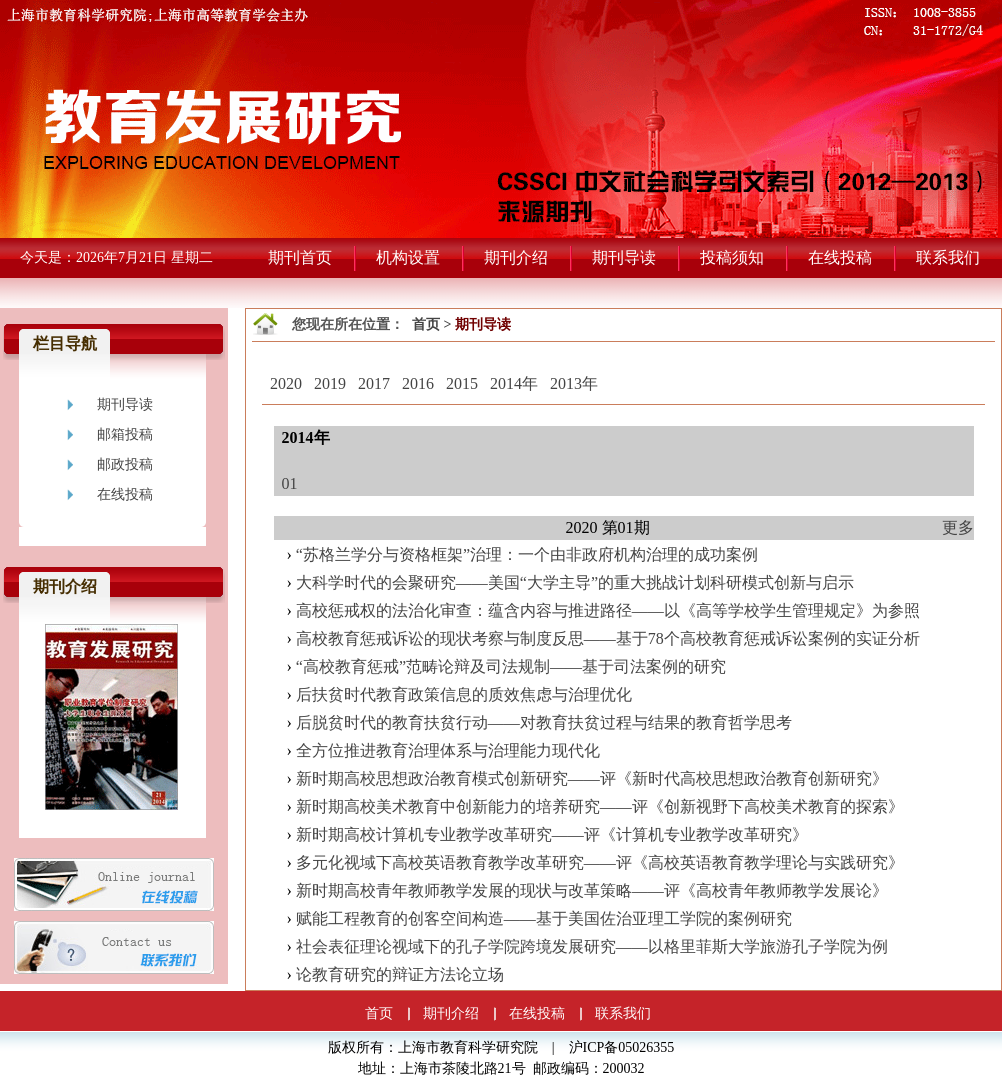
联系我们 (623, 1013)
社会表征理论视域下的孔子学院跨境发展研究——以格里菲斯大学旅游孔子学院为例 (592, 946)
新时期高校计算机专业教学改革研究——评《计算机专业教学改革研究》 (552, 834)
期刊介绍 (451, 1013)
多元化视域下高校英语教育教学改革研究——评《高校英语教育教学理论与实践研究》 (600, 862)
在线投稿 (125, 494)
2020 (286, 383)
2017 (374, 383)
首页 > (433, 324)
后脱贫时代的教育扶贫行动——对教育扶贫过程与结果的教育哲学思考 (544, 722)
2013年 (574, 383)
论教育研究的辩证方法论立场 (400, 974)
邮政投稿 (125, 464)
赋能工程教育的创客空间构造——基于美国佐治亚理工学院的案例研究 (544, 918)
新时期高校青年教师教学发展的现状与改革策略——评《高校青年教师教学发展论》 (592, 890)
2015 (462, 383)
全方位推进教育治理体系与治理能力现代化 (448, 750)
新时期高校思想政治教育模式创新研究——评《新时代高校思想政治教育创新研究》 (592, 778)
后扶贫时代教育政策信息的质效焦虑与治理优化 (464, 694)
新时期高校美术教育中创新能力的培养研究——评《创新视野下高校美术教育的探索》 (600, 806)
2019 (330, 383)
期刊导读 (125, 404)
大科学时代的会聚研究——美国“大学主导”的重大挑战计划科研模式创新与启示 (575, 582)
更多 (958, 527)
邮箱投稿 (125, 434)
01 (290, 483)
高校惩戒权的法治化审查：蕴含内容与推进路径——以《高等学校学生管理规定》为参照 (608, 610)
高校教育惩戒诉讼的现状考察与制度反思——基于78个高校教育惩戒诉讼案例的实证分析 (608, 638)
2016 (418, 383)
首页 (379, 1013)
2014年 (514, 383)
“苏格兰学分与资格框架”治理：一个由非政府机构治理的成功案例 (527, 554)
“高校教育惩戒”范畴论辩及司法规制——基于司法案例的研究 (511, 666)
